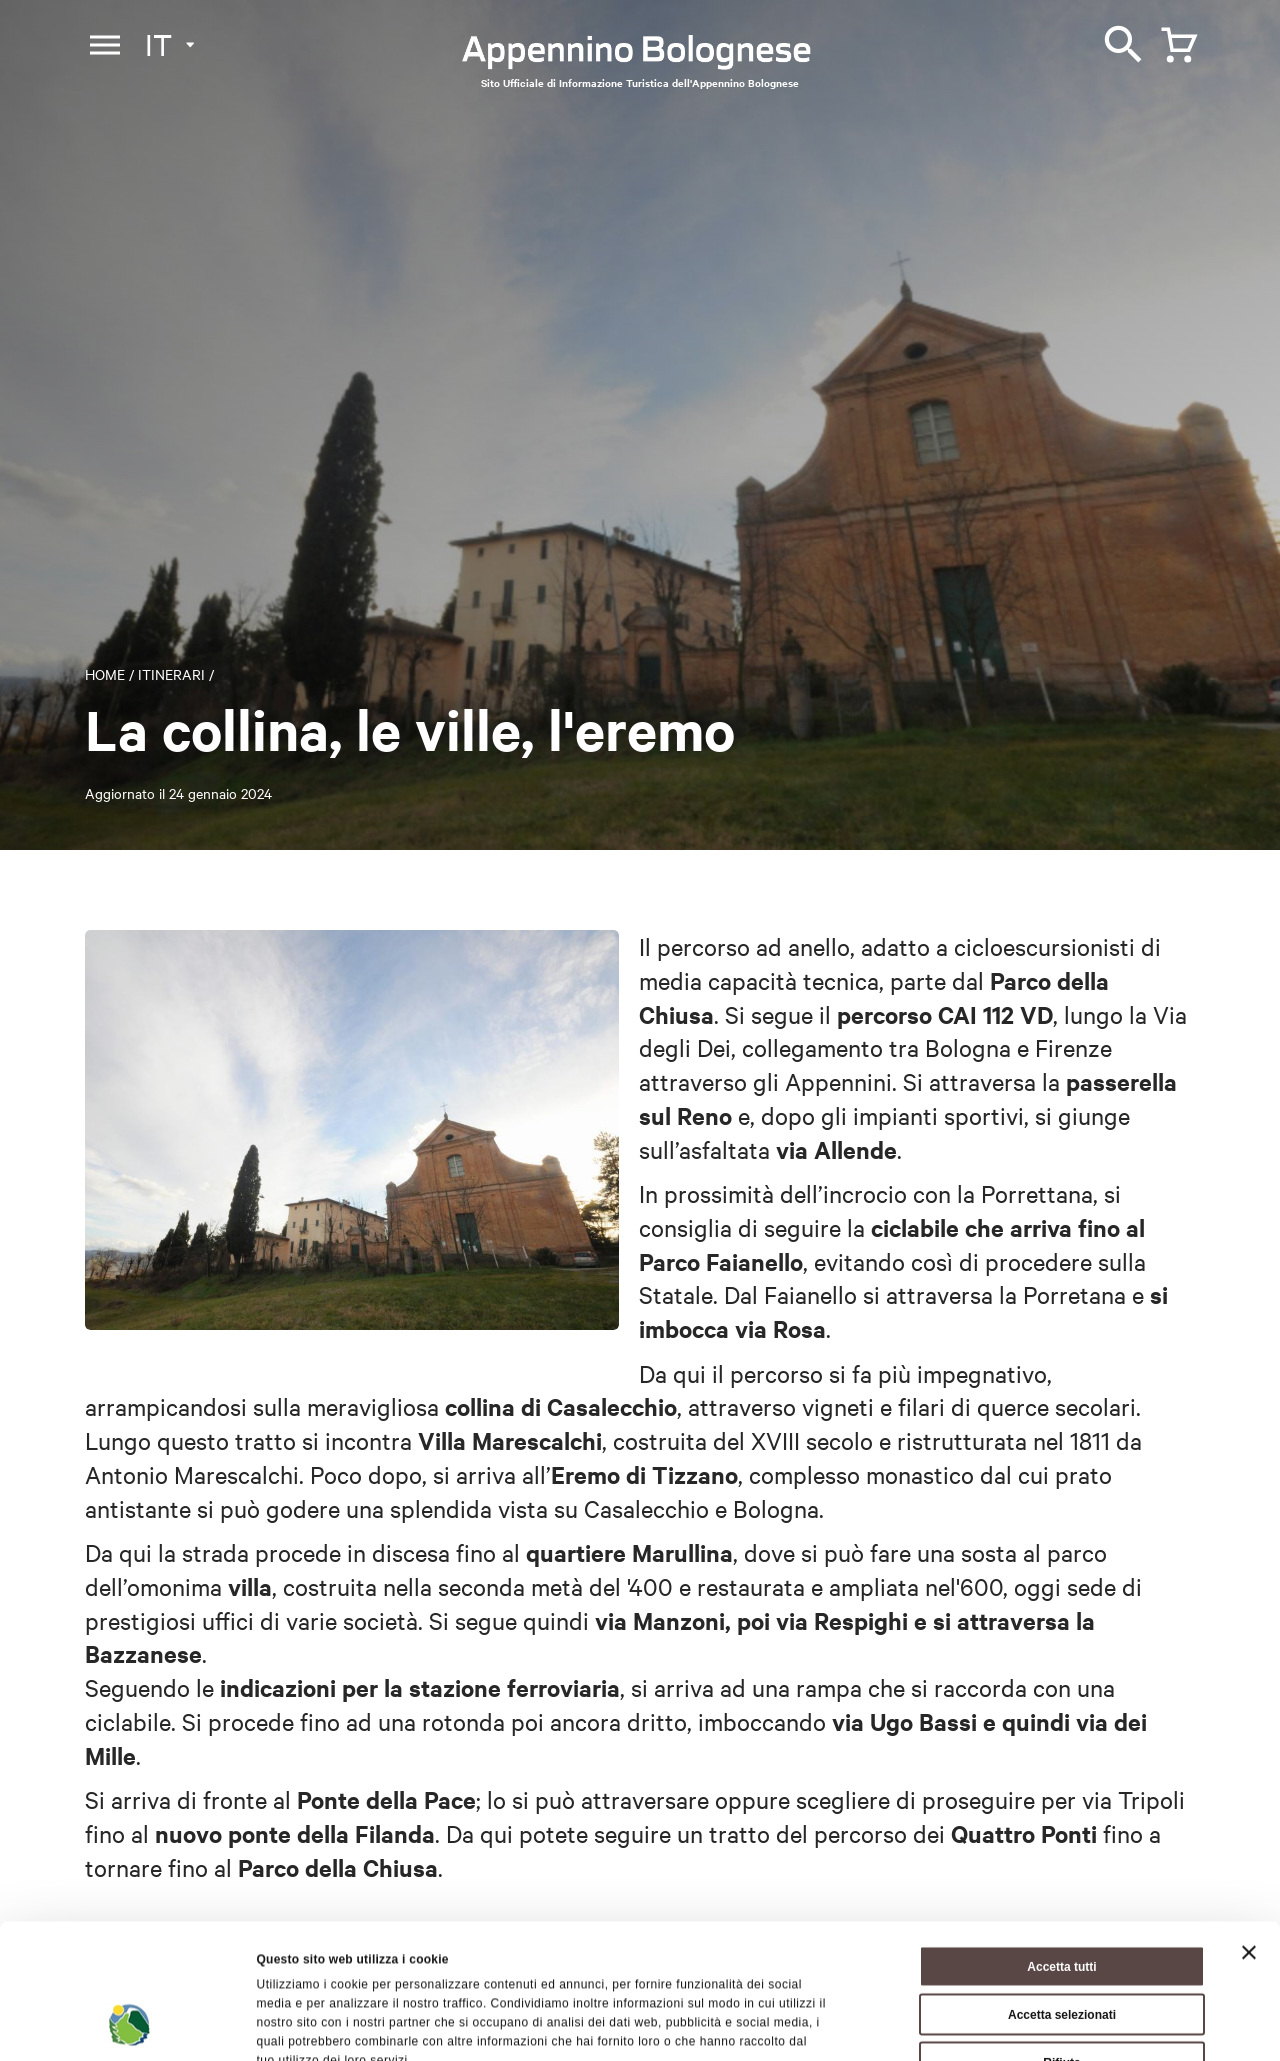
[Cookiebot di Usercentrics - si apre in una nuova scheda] (129, 2025)
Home (105, 674)
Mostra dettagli (935, 2025)
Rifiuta (1061, 1947)
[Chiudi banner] (1249, 1837)
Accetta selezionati (1062, 1899)
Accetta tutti (1061, 1851)
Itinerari (171, 674)
